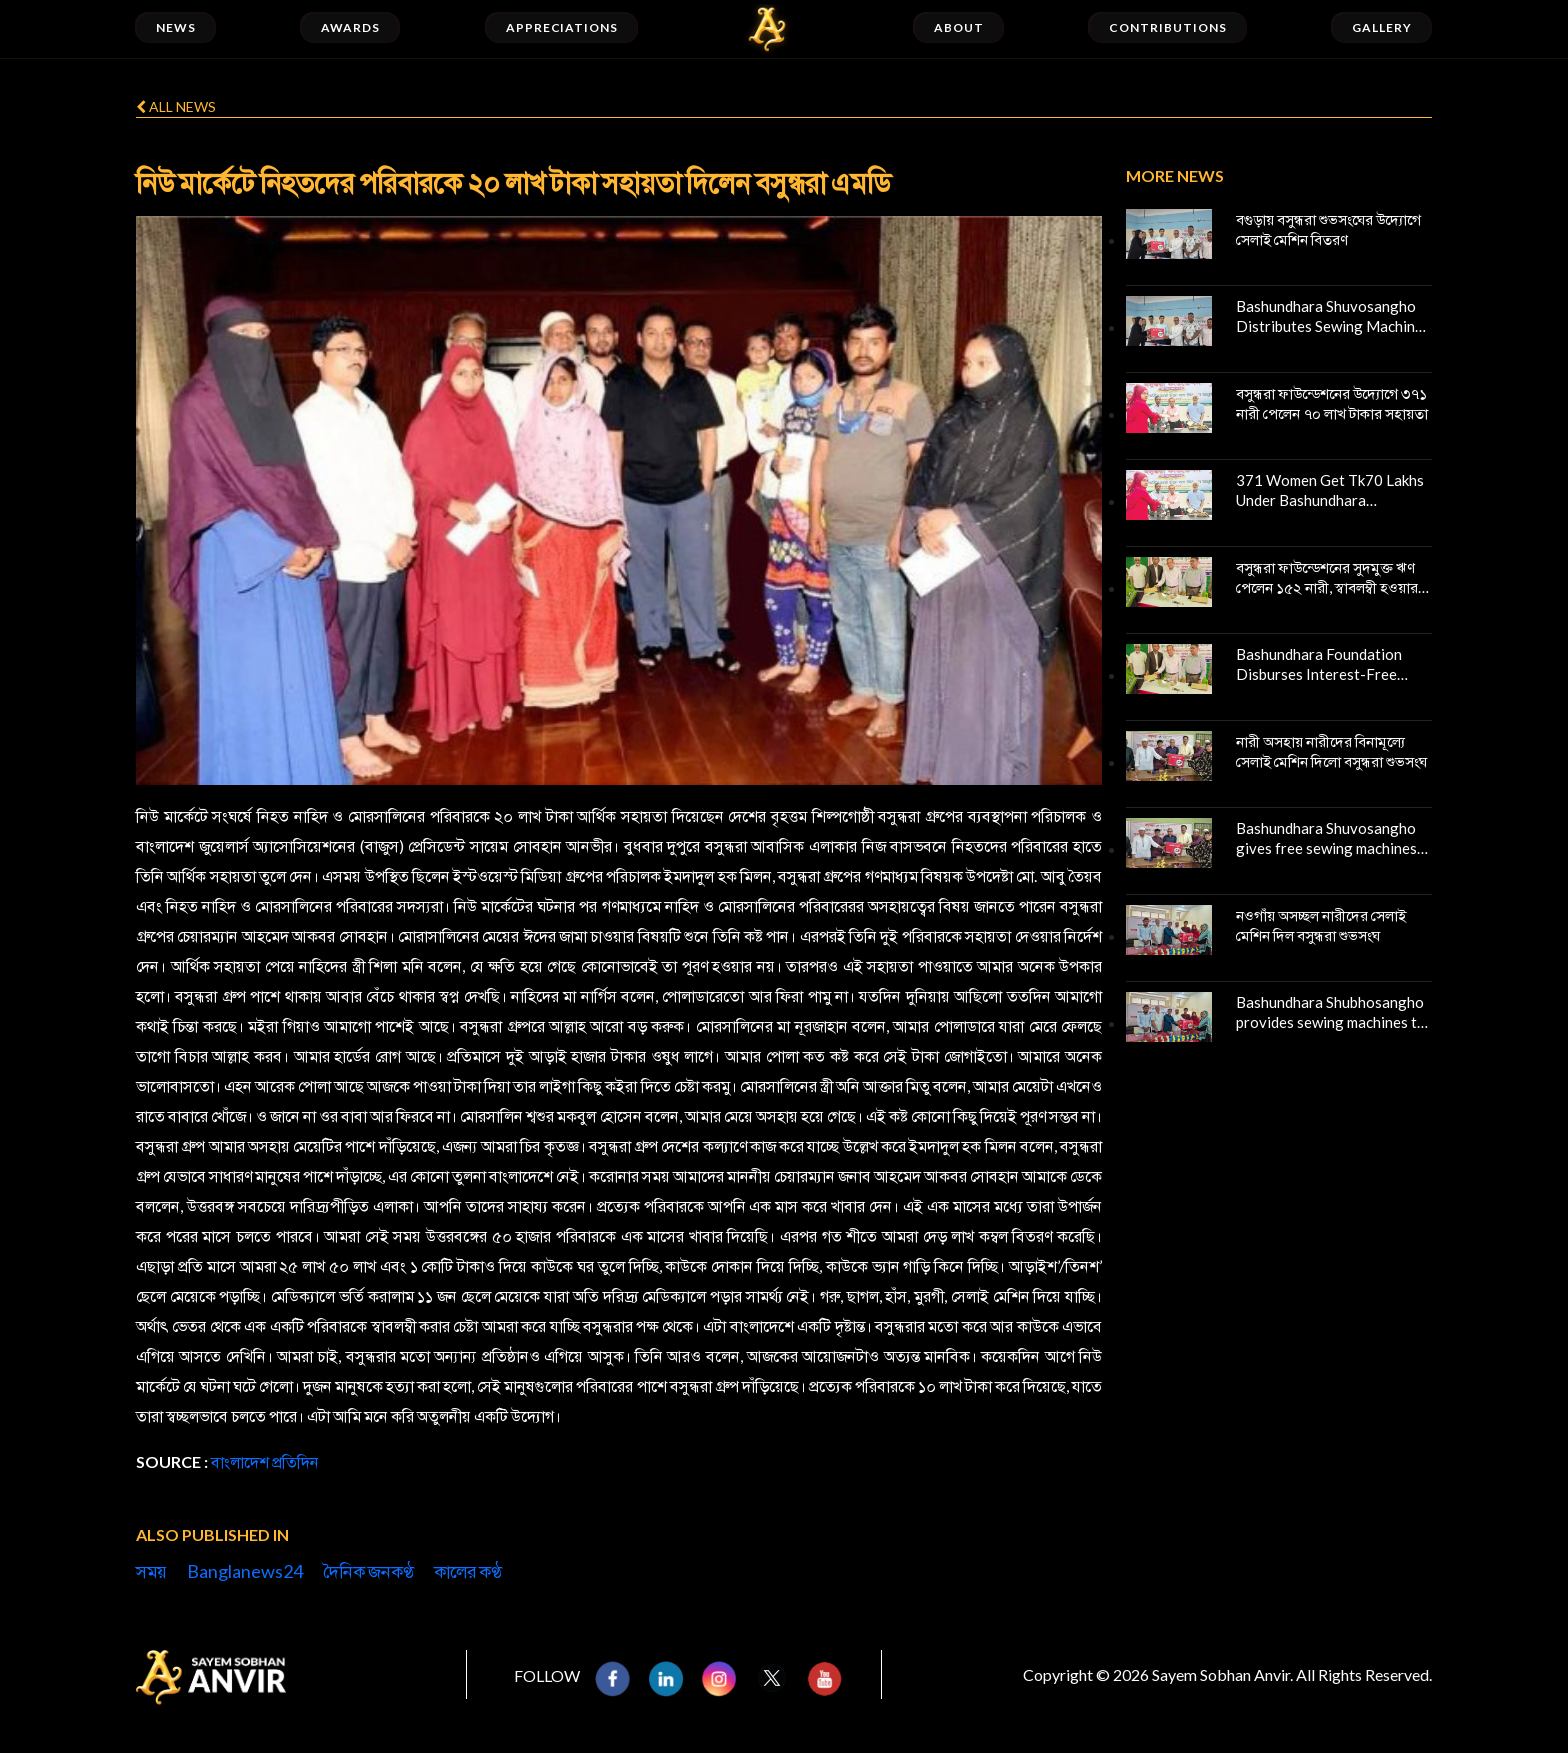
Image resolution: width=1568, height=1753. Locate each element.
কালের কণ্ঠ (468, 1571)
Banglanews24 (245, 1571)
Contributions (1167, 27)
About (959, 27)
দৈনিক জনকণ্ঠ (368, 1571)
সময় (151, 1571)
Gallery (1382, 27)
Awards (350, 27)
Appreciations (562, 27)
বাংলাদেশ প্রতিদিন (265, 1461)
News (176, 27)
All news (176, 106)
